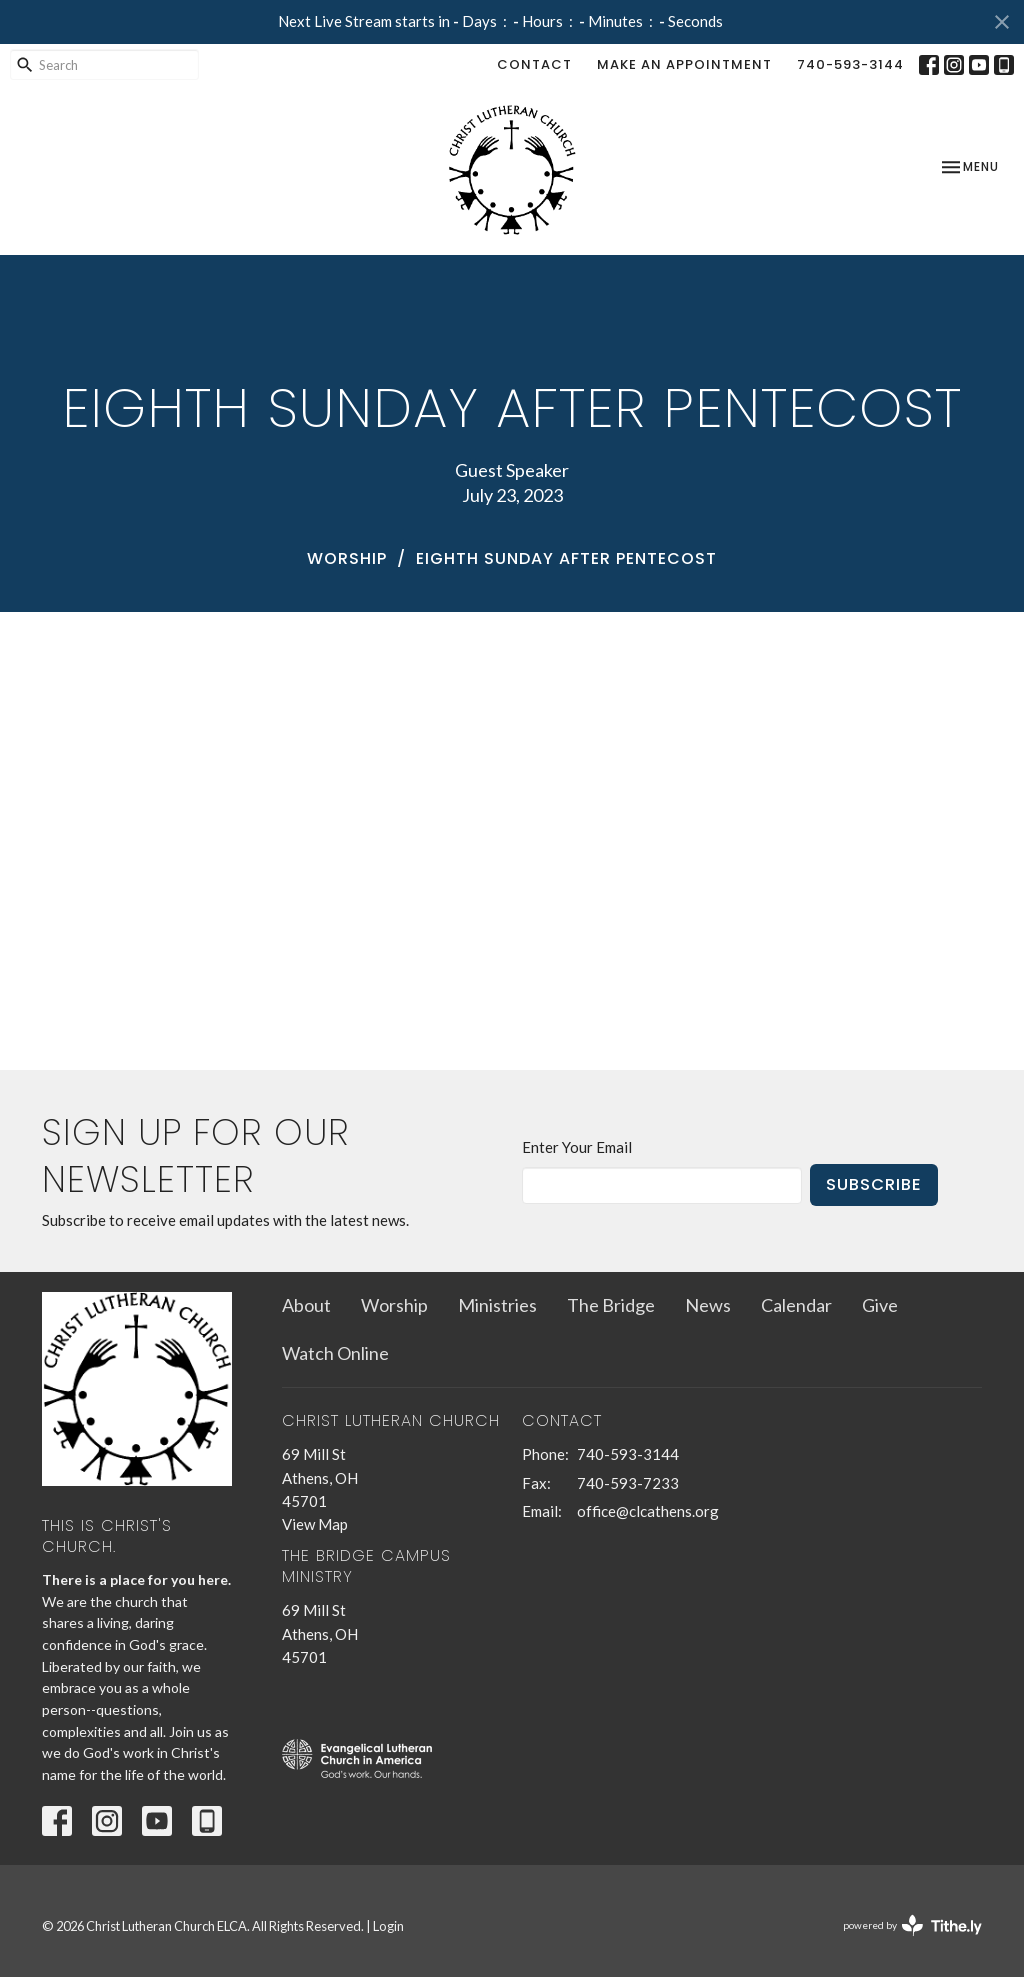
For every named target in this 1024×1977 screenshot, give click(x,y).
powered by (912, 1925)
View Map (315, 1524)
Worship (347, 558)
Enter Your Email (577, 1147)
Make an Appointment (684, 64)
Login (388, 1926)
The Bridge (611, 1305)
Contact (534, 64)
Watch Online (335, 1353)
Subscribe (874, 1184)
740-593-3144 (850, 64)
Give (880, 1305)
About (306, 1305)
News (708, 1305)
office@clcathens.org (648, 1511)
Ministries (497, 1305)
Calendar (796, 1305)
